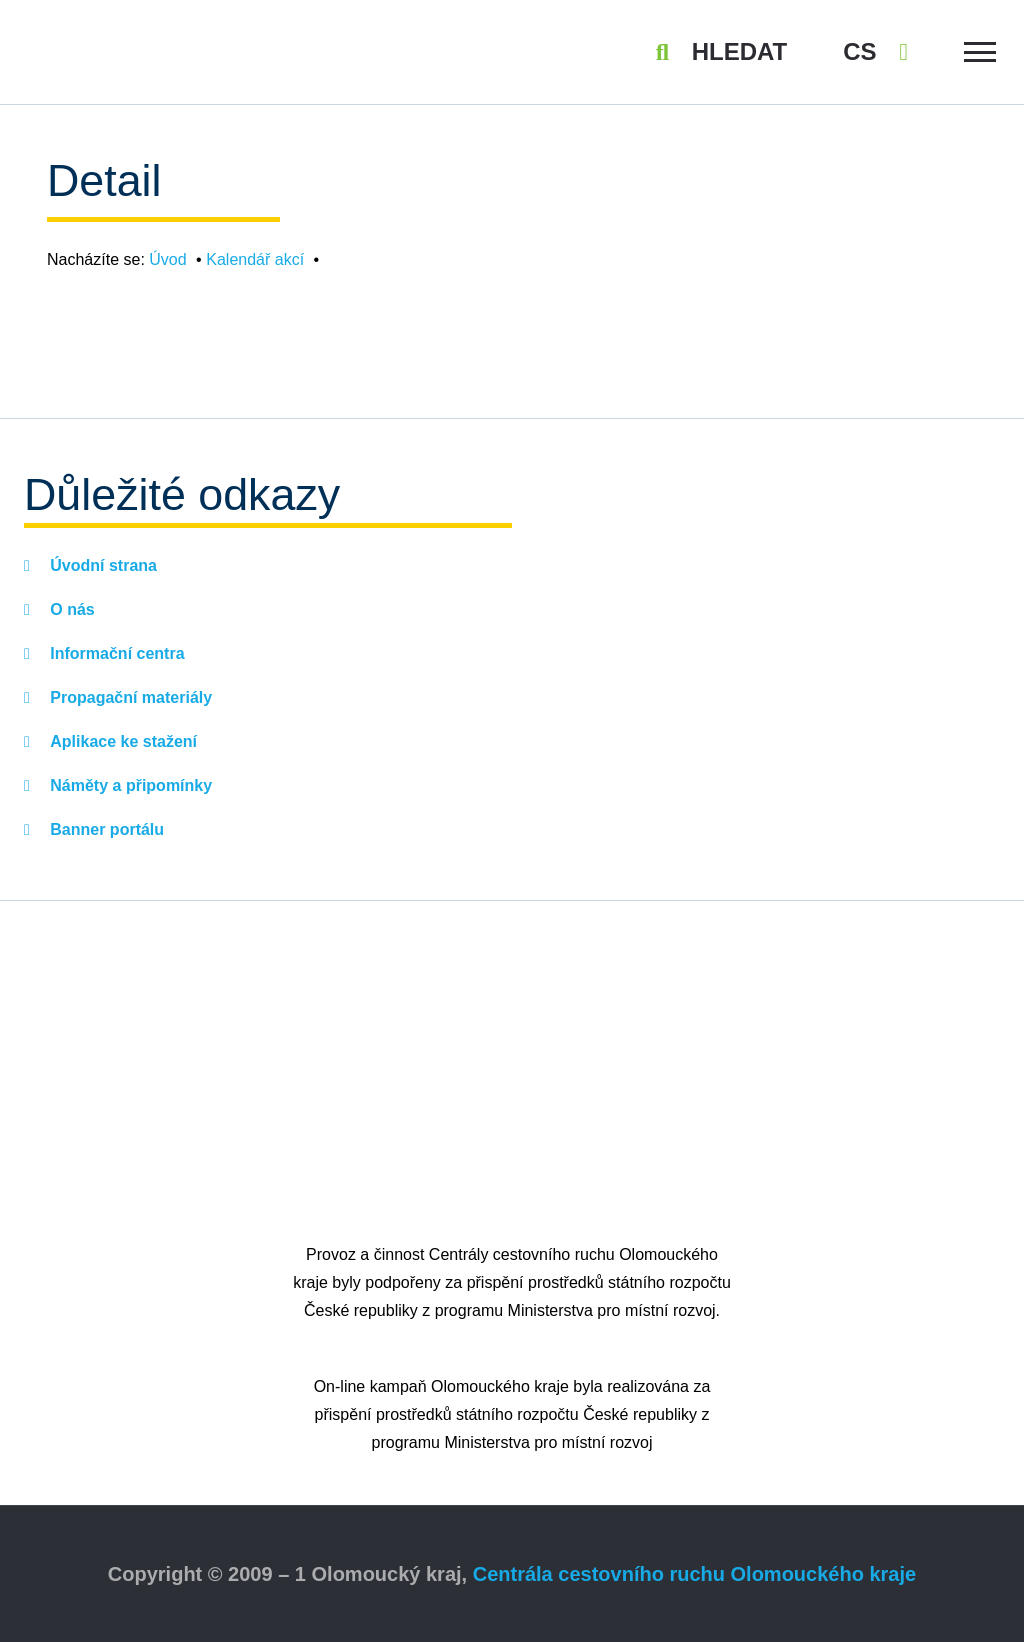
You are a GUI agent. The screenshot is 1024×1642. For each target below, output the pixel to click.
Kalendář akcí (255, 259)
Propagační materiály (129, 697)
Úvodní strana (101, 565)
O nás (70, 609)
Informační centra (115, 653)
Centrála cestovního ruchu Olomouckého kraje (694, 1574)
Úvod (167, 259)
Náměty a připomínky (129, 785)
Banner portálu (105, 829)
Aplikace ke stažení (121, 741)
